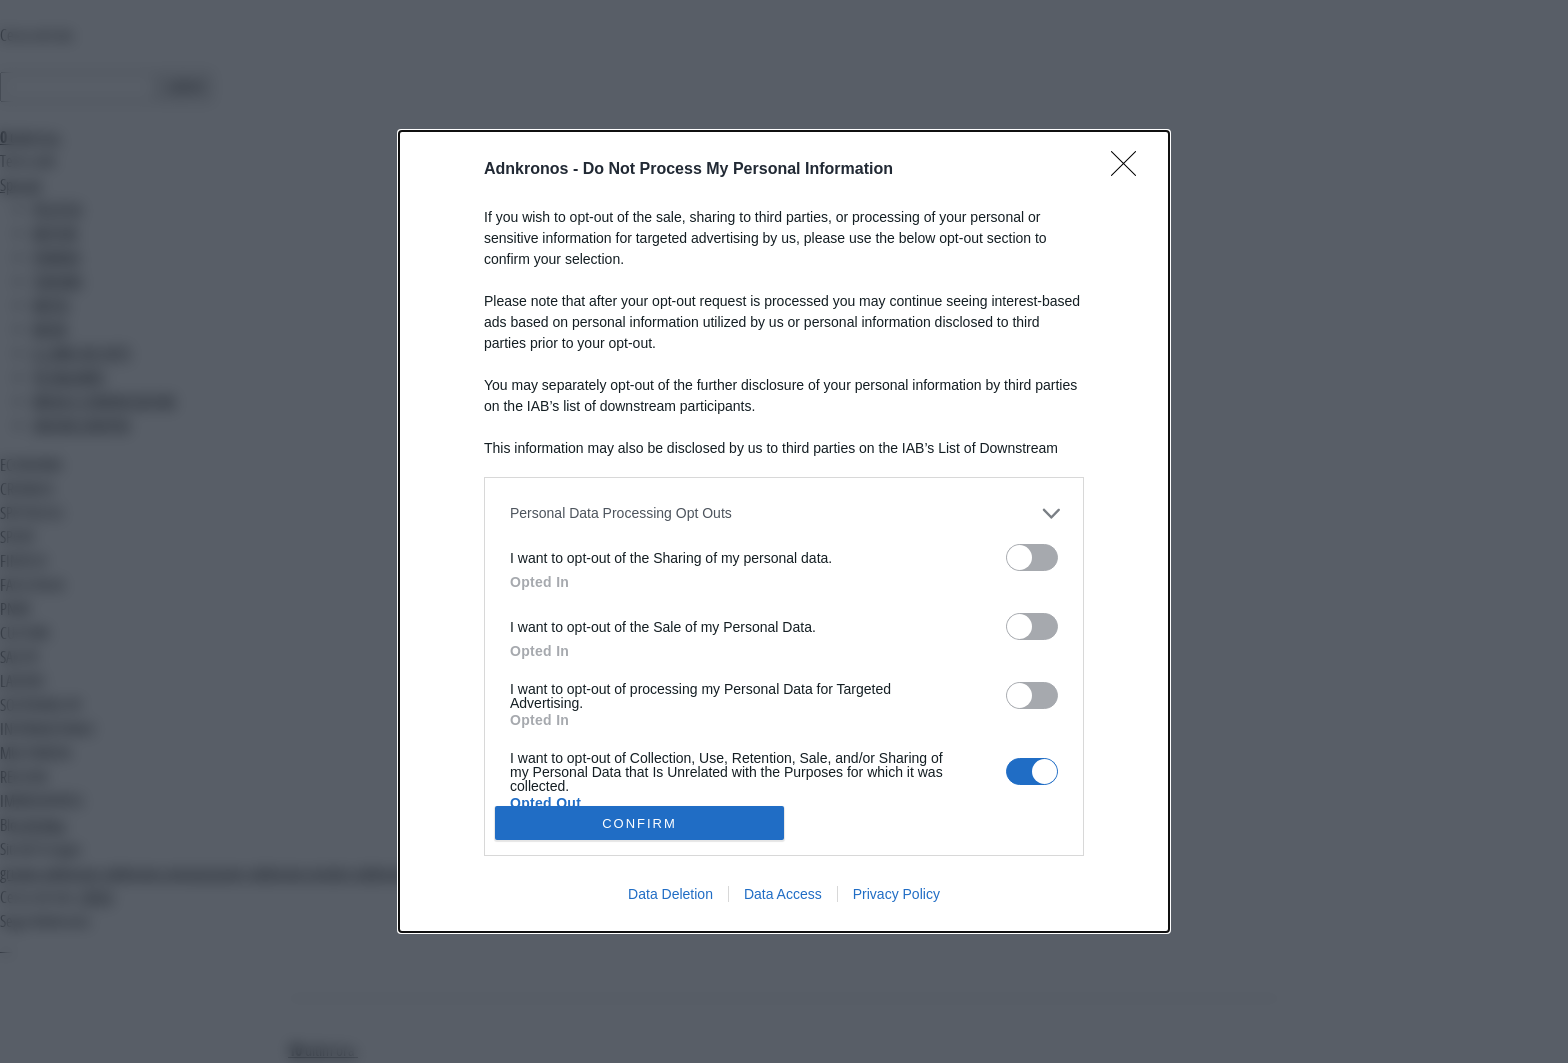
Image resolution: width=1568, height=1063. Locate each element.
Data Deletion (670, 894)
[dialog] (784, 532)
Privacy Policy (896, 894)
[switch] (1032, 557)
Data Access (783, 894)
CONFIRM (639, 823)
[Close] (1130, 170)
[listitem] (784, 513)
